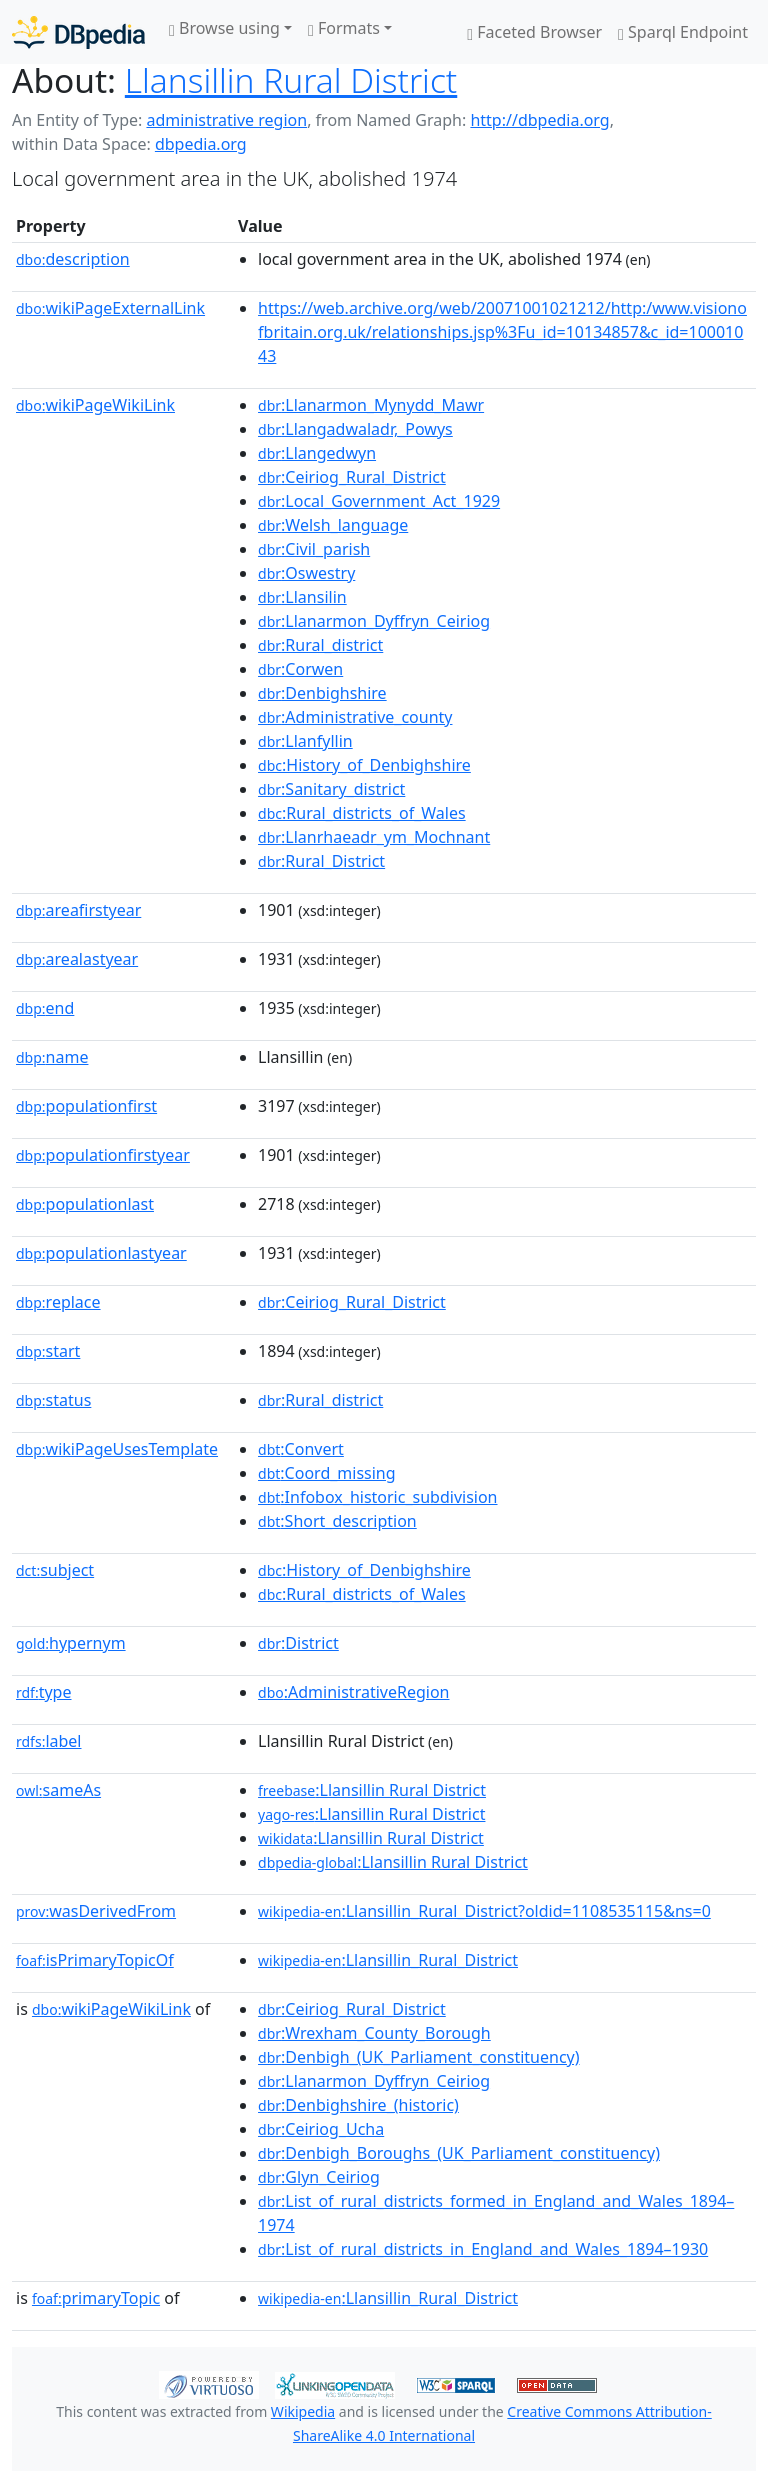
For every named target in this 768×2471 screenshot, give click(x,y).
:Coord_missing (327, 1473)
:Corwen (300, 669)
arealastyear (77, 959)
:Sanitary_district (331, 789)
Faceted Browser (534, 32)
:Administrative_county (355, 717)
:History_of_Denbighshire (364, 765)
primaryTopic (96, 2298)
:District (298, 1643)
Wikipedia (303, 2411)
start (48, 1351)
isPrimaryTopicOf (95, 1960)
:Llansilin (302, 597)
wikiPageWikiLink (95, 405)
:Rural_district (320, 645)
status (53, 1400)
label (49, 1741)
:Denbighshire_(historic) (358, 2105)
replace (58, 1302)
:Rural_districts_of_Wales (362, 813)
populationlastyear (101, 1253)
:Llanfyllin (305, 741)
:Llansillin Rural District (372, 1790)
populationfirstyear (103, 1155)
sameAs (58, 1790)
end (45, 1008)
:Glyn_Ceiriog (319, 2177)
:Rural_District (321, 861)
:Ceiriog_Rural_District (352, 477)
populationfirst (86, 1106)
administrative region (226, 120)
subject (55, 1570)
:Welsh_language (333, 525)
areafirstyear (78, 910)
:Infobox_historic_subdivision (377, 1497)
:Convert (301, 1449)
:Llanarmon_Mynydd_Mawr (371, 405)
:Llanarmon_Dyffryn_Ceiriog (374, 621)
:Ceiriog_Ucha (321, 2129)
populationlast (85, 1204)
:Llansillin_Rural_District (388, 1960)
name (52, 1057)
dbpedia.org (201, 144)
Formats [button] (344, 28)
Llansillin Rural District (291, 80)
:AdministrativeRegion (353, 1692)
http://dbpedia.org (539, 120)
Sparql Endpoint (683, 32)
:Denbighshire (322, 693)
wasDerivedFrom (96, 1911)
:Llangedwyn (317, 453)
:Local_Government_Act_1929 (379, 501)
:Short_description (337, 1521)
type (44, 1692)
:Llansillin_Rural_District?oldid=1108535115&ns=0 (484, 1911)
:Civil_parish (314, 549)
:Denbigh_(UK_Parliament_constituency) (418, 2057)
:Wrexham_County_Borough (374, 2033)
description (73, 259)
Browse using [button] (224, 28)
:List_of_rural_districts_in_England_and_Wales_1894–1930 (483, 2249)
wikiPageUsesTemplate (117, 1449)
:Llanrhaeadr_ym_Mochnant (374, 837)
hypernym (71, 1643)
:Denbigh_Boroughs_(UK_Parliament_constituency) (459, 2153)
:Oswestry (306, 573)
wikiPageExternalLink (110, 308)
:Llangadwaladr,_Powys (355, 429)
